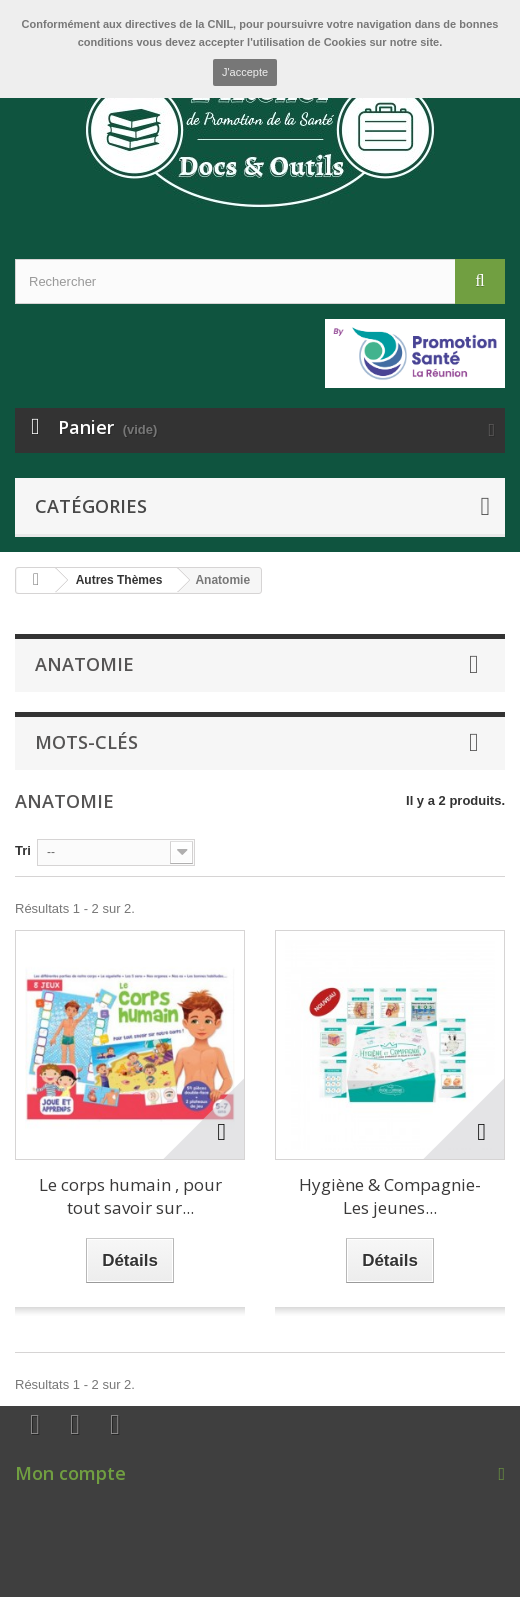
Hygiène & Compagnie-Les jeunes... (390, 1196)
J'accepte (245, 72)
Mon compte (70, 1473)
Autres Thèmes (119, 580)
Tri (23, 850)
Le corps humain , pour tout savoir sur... (130, 1196)
